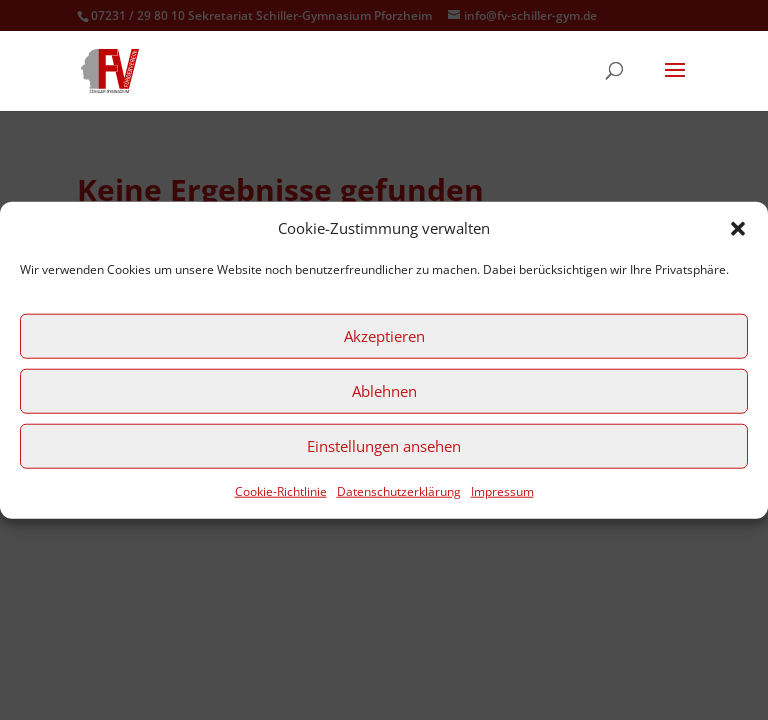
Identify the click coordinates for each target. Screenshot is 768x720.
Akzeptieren (384, 336)
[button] (738, 229)
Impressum (502, 491)
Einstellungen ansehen (384, 446)
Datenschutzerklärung (399, 491)
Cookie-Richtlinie (281, 491)
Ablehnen (384, 391)
